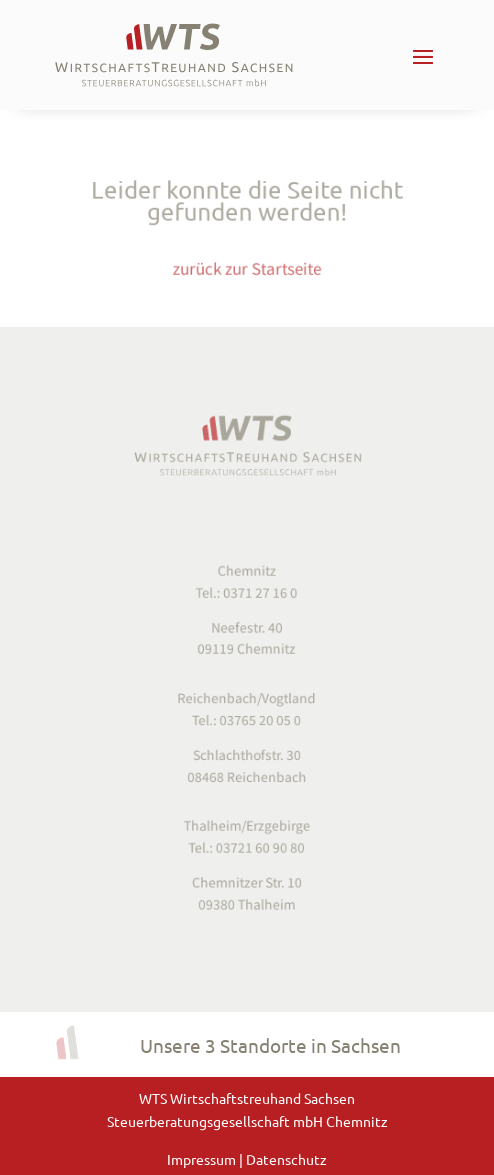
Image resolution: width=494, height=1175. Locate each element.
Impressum (203, 1159)
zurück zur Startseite (247, 265)
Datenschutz (286, 1159)
